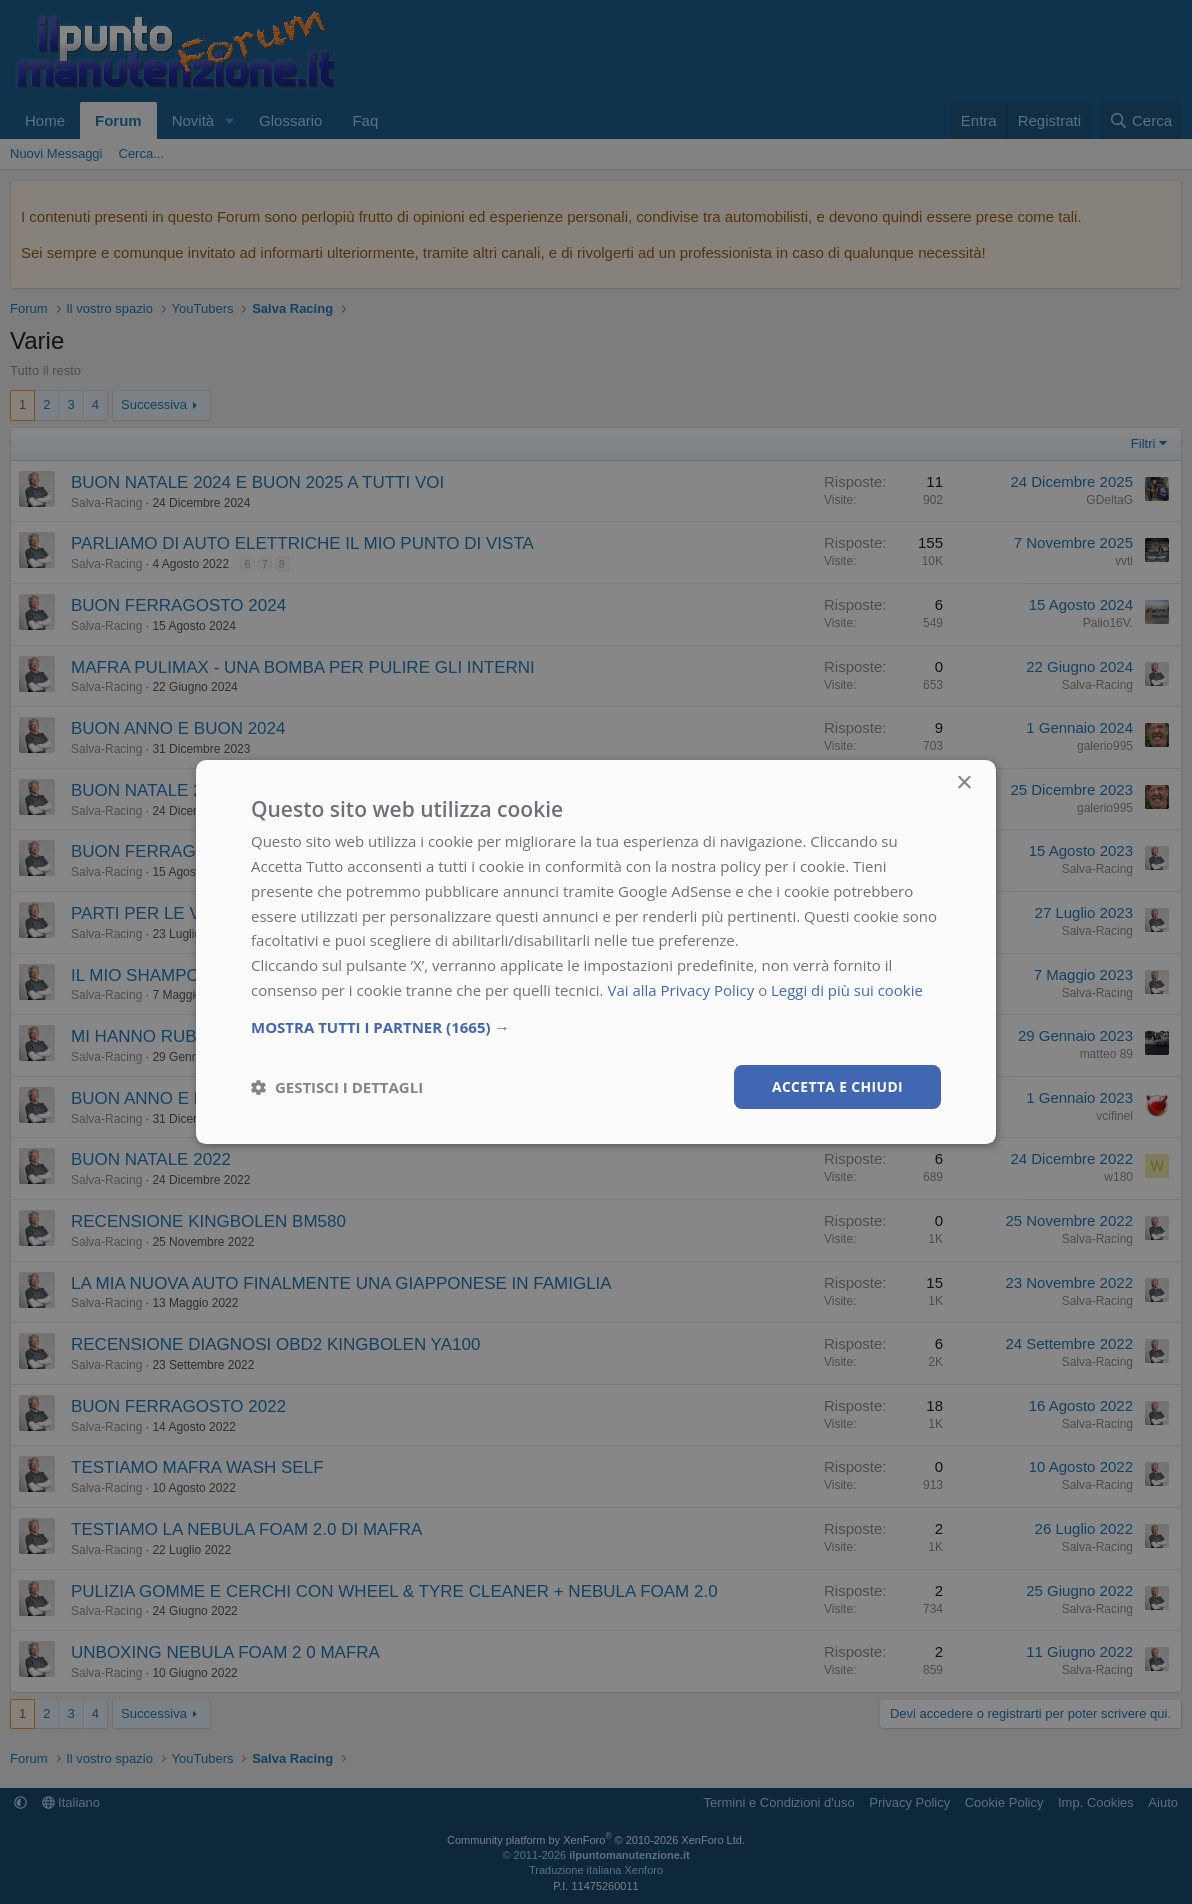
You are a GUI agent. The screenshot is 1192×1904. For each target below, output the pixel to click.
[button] (596, 1026)
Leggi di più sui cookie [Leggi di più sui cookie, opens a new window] (847, 990)
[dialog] (596, 952)
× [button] (963, 783)
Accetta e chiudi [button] (836, 1085)
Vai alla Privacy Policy (680, 990)
